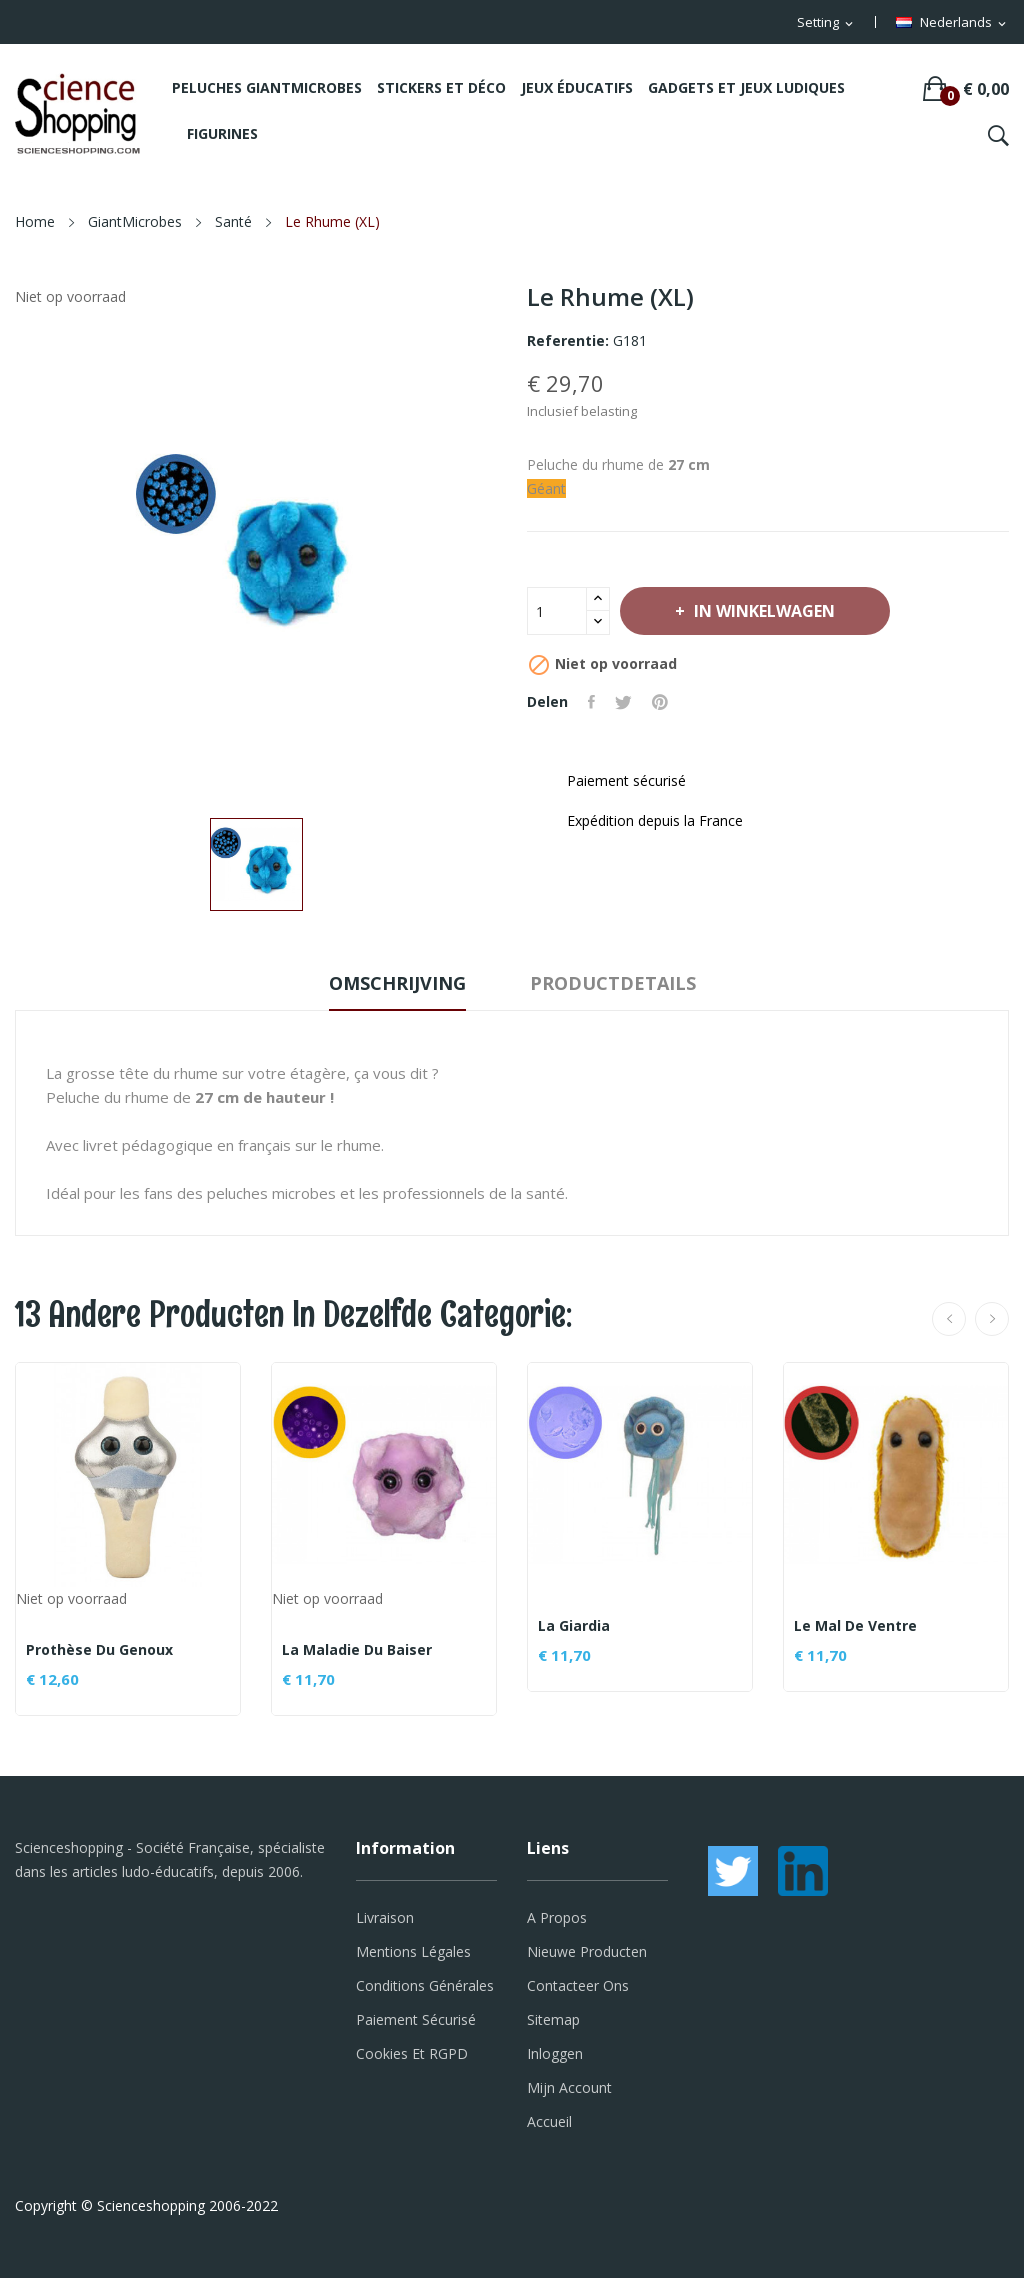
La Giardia (574, 1626)
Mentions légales (413, 1951)
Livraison (385, 1917)
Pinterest (660, 702)
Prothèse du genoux (99, 1650)
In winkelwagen (762, 611)
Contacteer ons (578, 1985)
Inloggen (555, 2053)
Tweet (623, 702)
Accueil (549, 2121)
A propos (557, 1917)
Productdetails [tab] (613, 983)
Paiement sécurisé (416, 2019)
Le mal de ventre (855, 1626)
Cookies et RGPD (412, 2053)
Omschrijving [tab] (397, 983)
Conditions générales (425, 1985)
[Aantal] (557, 611)
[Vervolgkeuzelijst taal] (952, 23)
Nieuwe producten (587, 1951)
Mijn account (569, 2087)
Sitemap (553, 2019)
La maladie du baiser (357, 1650)
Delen (591, 702)
